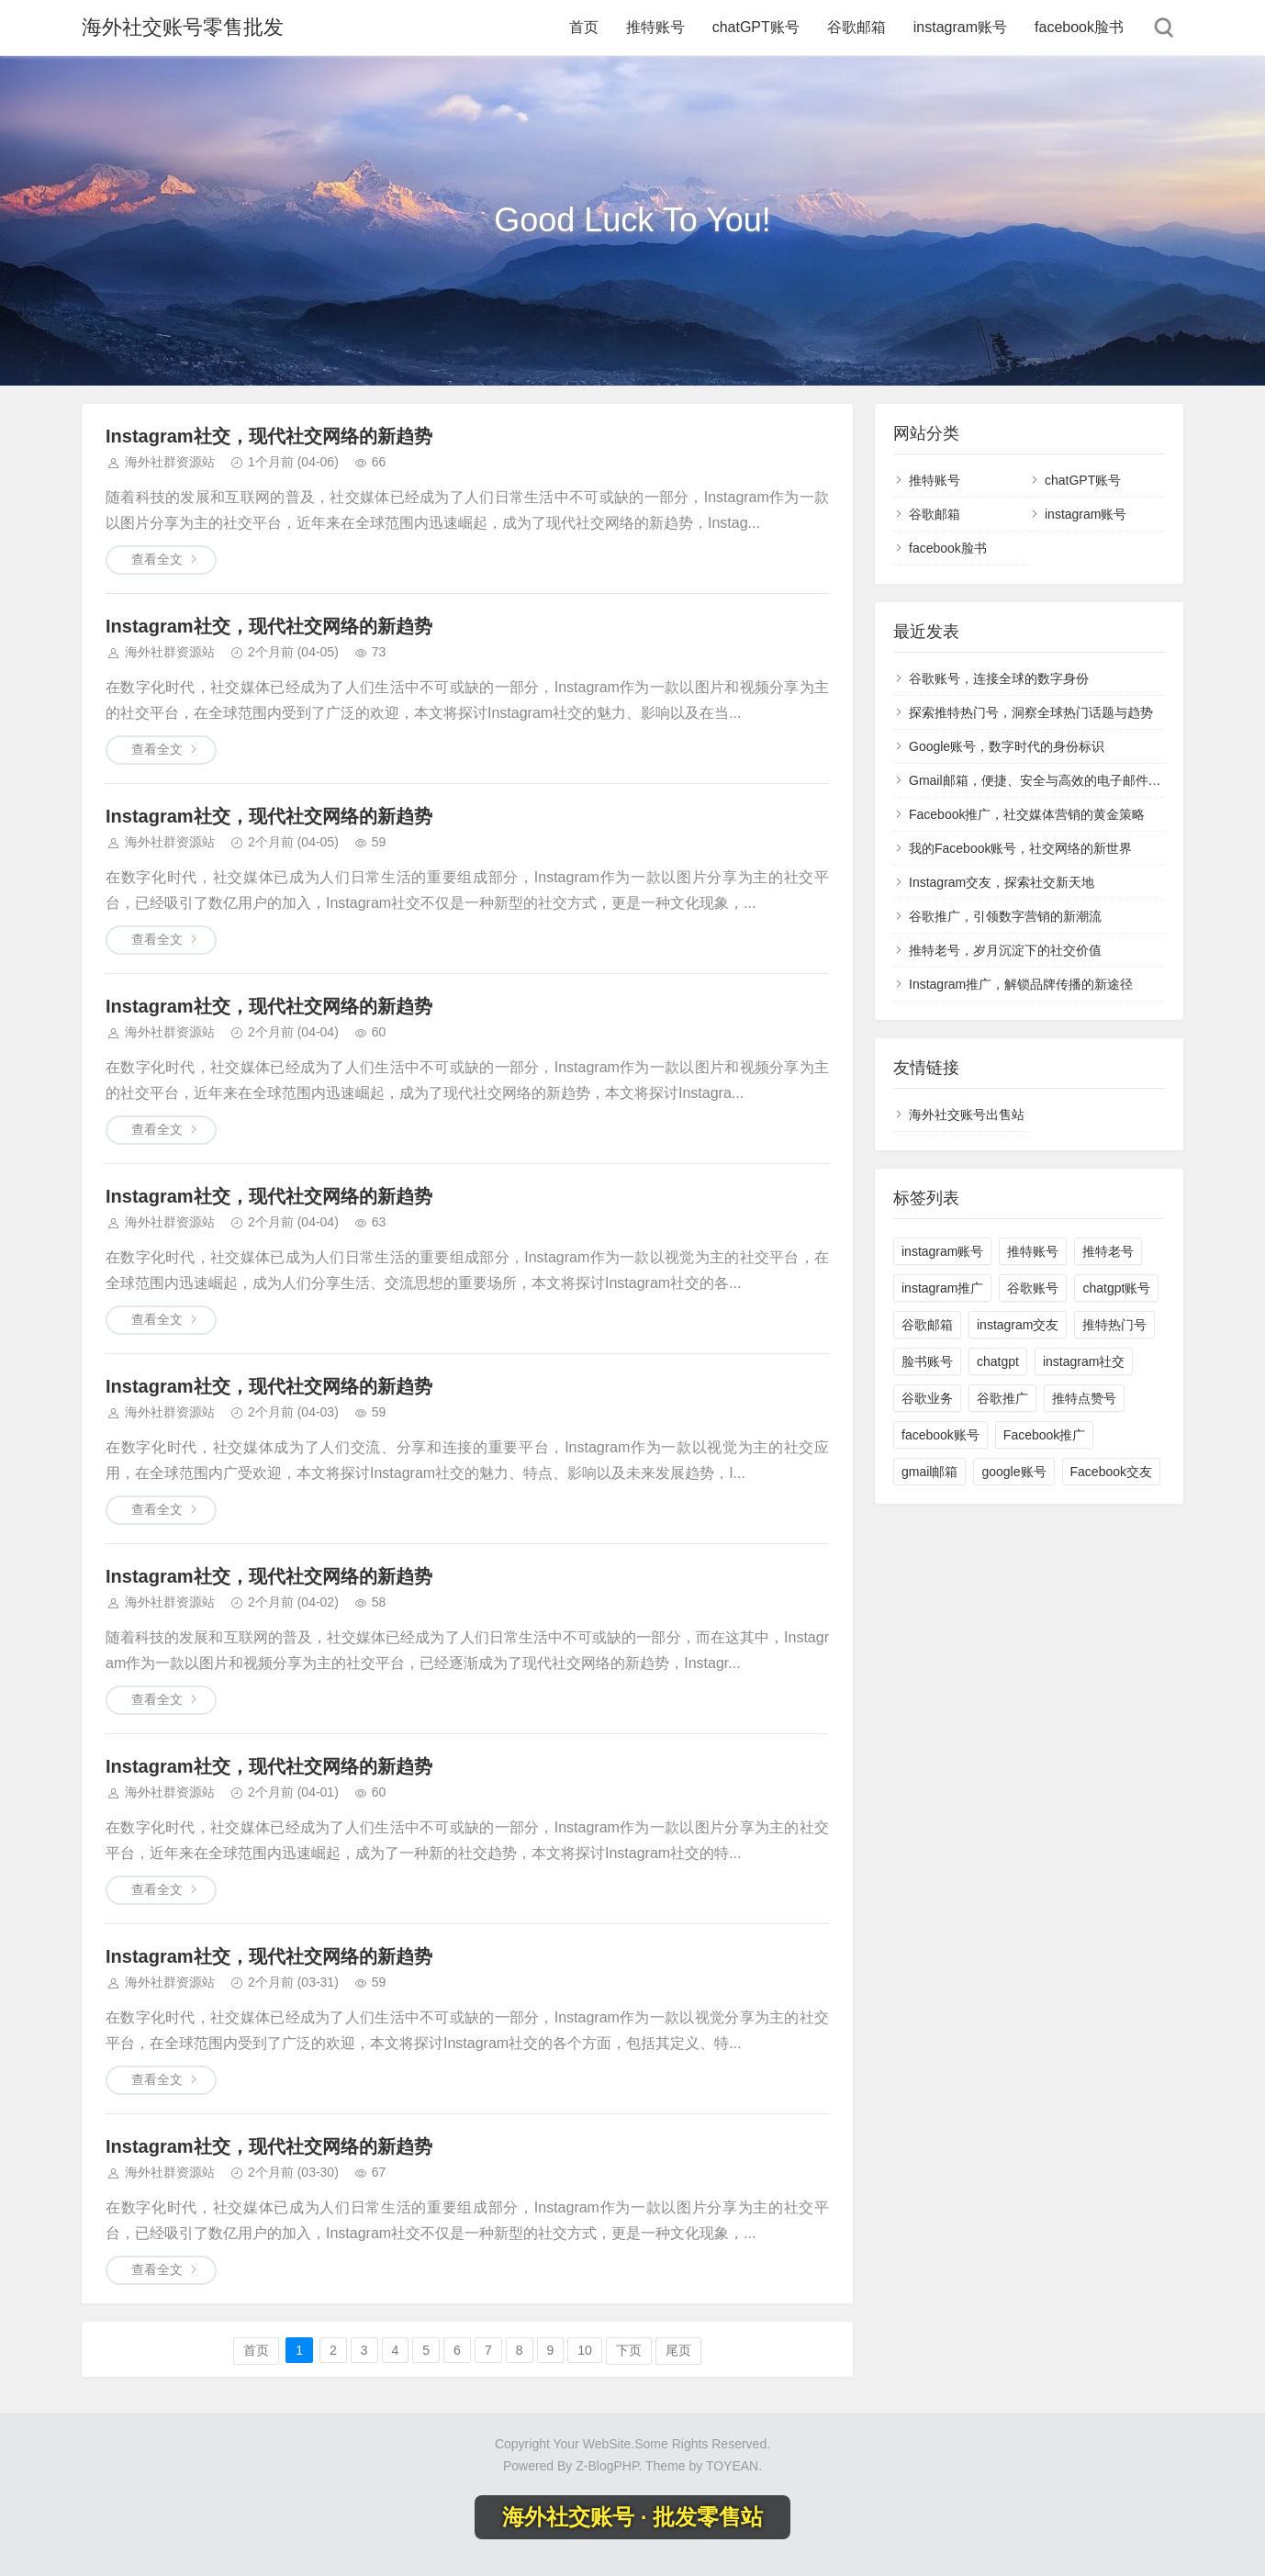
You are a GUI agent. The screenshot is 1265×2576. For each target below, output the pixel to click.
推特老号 (1108, 1251)
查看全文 (157, 559)
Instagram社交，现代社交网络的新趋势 (269, 436)
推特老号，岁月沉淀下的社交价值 (1005, 950)
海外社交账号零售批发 (183, 27)
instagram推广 (942, 1288)
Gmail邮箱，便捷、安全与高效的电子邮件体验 (1041, 780)
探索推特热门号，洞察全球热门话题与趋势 (1031, 712)
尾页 (678, 2350)
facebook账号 (940, 1435)
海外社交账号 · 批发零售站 (632, 2516)
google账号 (1013, 1471)
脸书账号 (927, 1361)
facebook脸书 (1079, 27)
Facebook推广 (1044, 1435)
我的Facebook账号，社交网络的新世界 (1020, 848)
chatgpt (998, 1361)
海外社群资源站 (170, 461)
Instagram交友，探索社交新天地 (1001, 882)
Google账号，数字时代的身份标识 (1006, 746)
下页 (629, 2350)
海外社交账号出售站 (966, 1114)
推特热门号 (1114, 1324)
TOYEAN (732, 2465)
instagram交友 (1017, 1324)
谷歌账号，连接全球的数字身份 (999, 678)
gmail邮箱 (929, 1471)
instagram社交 (1084, 1361)
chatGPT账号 (756, 27)
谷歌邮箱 (856, 27)
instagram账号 (960, 27)
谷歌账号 (1032, 1288)
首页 (584, 27)
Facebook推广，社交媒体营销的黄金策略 (1027, 814)
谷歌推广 (1002, 1398)
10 (584, 2350)
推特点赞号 (1084, 1398)
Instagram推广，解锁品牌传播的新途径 (1021, 984)
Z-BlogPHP (607, 2465)
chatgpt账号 (1116, 1288)
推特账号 (655, 27)
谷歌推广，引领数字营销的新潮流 (1005, 916)
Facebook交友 (1111, 1471)
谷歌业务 (927, 1398)
